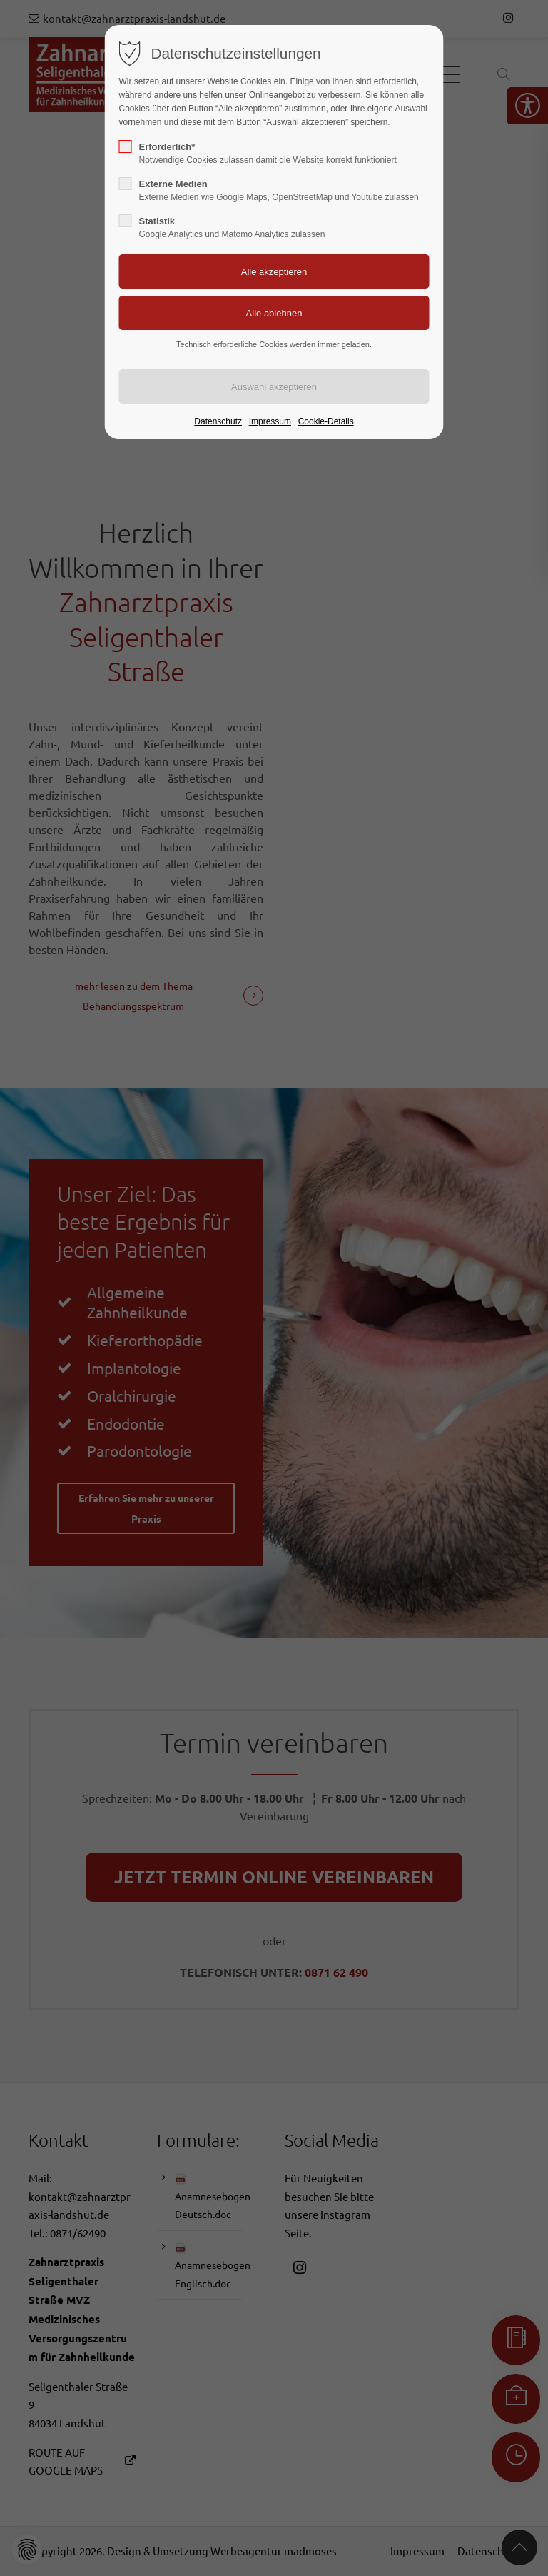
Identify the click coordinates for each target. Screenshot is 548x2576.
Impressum (270, 421)
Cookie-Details (326, 421)
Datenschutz (218, 421)
